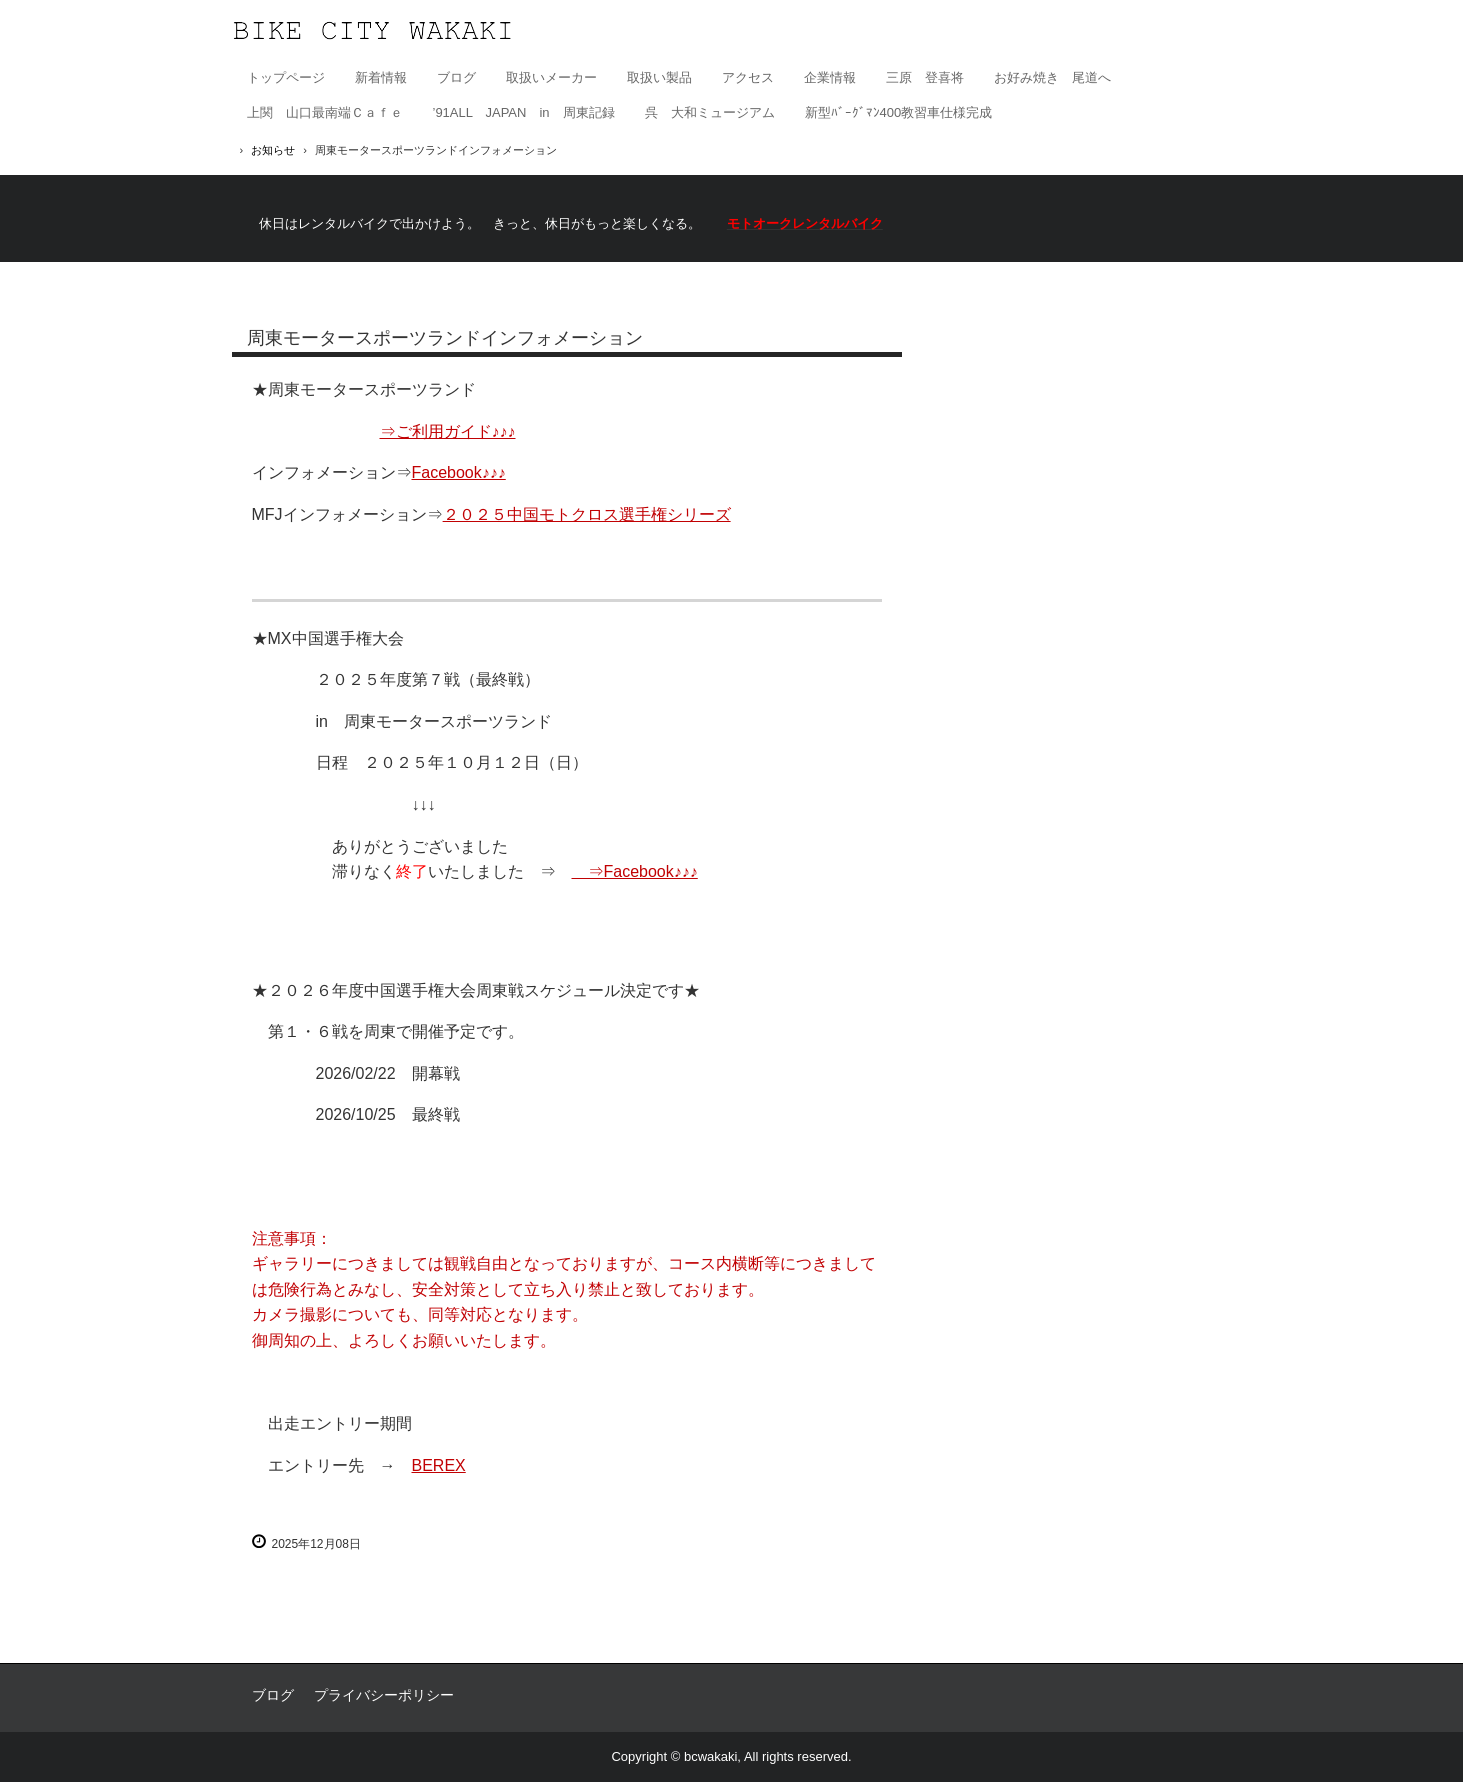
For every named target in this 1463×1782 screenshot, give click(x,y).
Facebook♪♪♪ (459, 472)
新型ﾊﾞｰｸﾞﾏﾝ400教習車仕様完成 (899, 112)
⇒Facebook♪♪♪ (635, 871)
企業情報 (830, 77)
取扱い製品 (659, 77)
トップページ (286, 77)
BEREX (439, 1465)
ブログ (456, 77)
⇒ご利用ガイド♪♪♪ (448, 431)
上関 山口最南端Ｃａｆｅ (325, 112)
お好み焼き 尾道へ (1052, 77)
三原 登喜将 (925, 77)
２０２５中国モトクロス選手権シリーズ (587, 514)
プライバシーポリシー (384, 1695)
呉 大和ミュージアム (710, 112)
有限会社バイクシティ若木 (372, 30)
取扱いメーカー (551, 77)
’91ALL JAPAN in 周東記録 (524, 112)
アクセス (748, 77)
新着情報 (381, 77)
